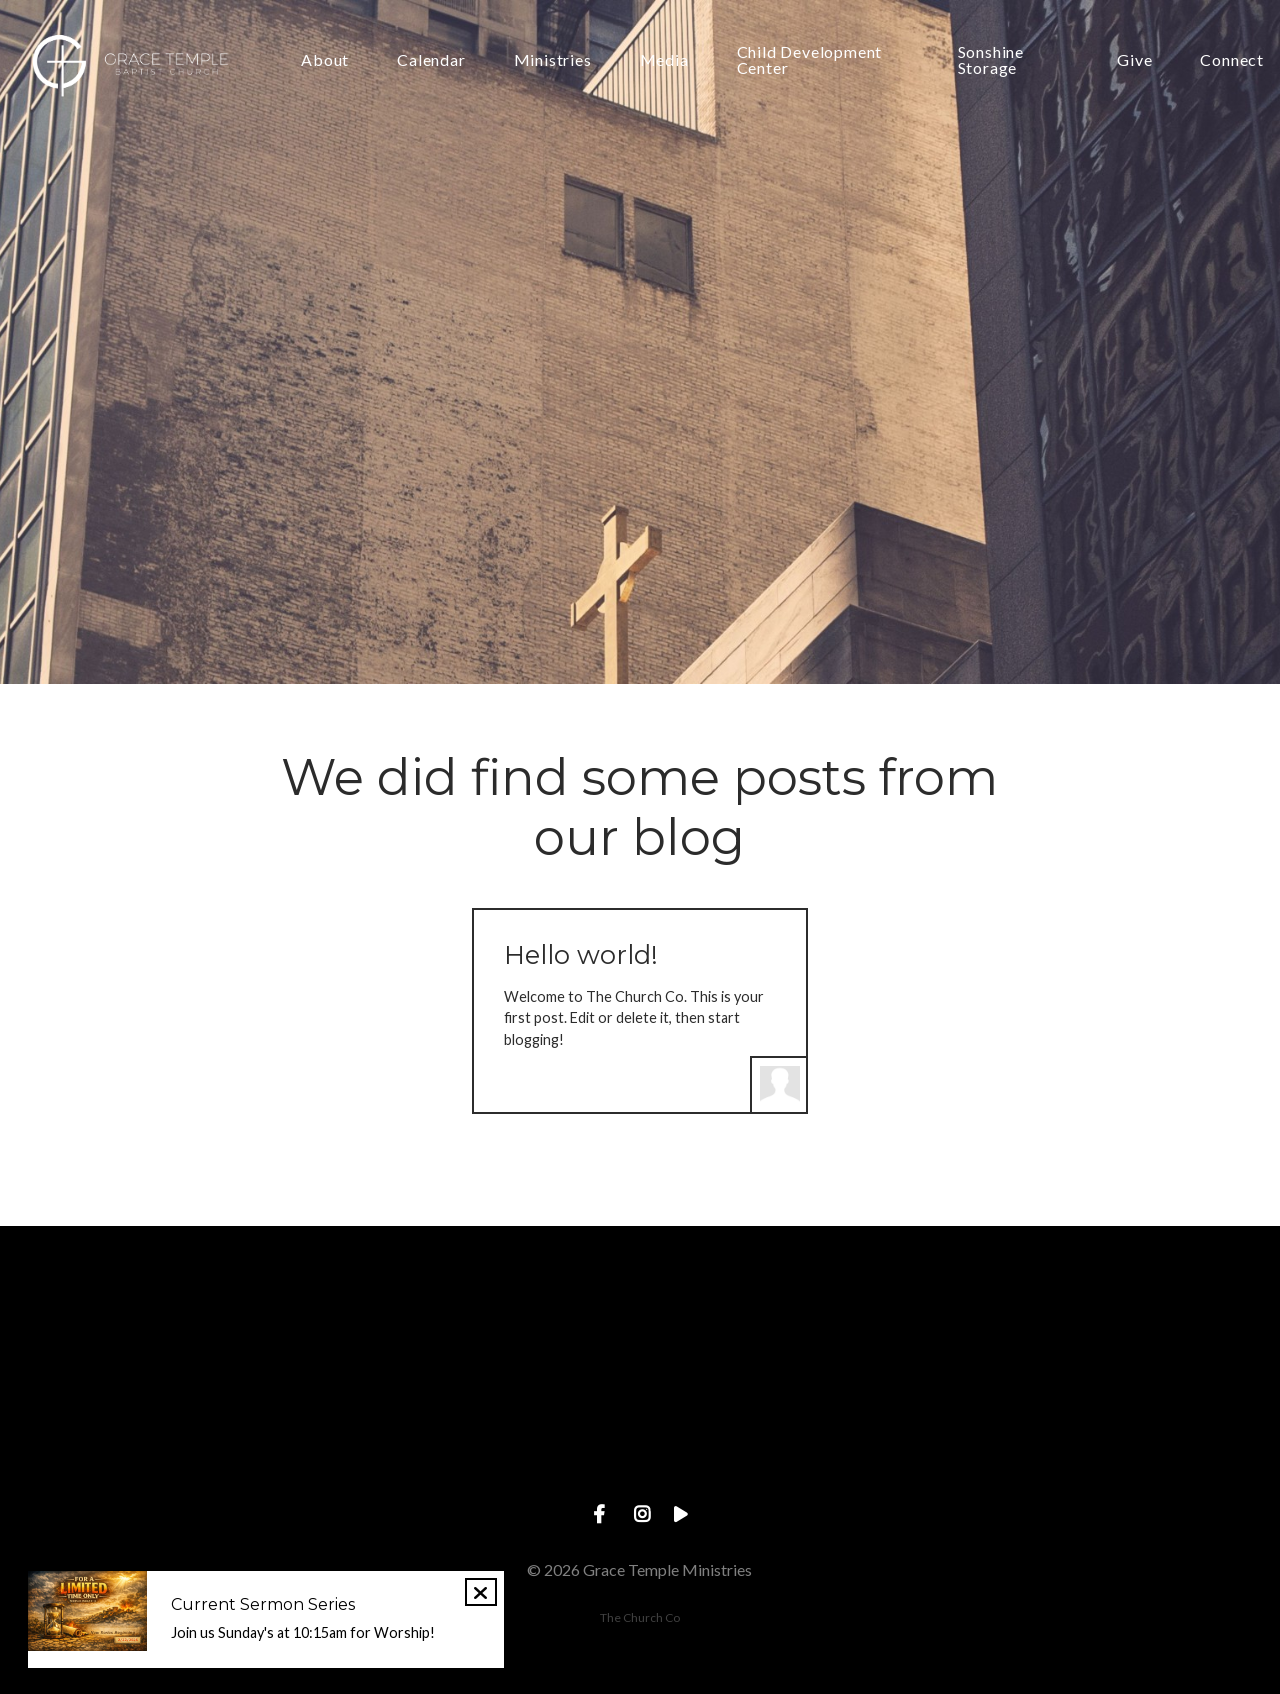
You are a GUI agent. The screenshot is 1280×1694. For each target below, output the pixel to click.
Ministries (553, 60)
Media (664, 60)
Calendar (431, 60)
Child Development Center (810, 60)
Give (1134, 60)
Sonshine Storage (991, 60)
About (325, 60)
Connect (1232, 60)
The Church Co (640, 1617)
